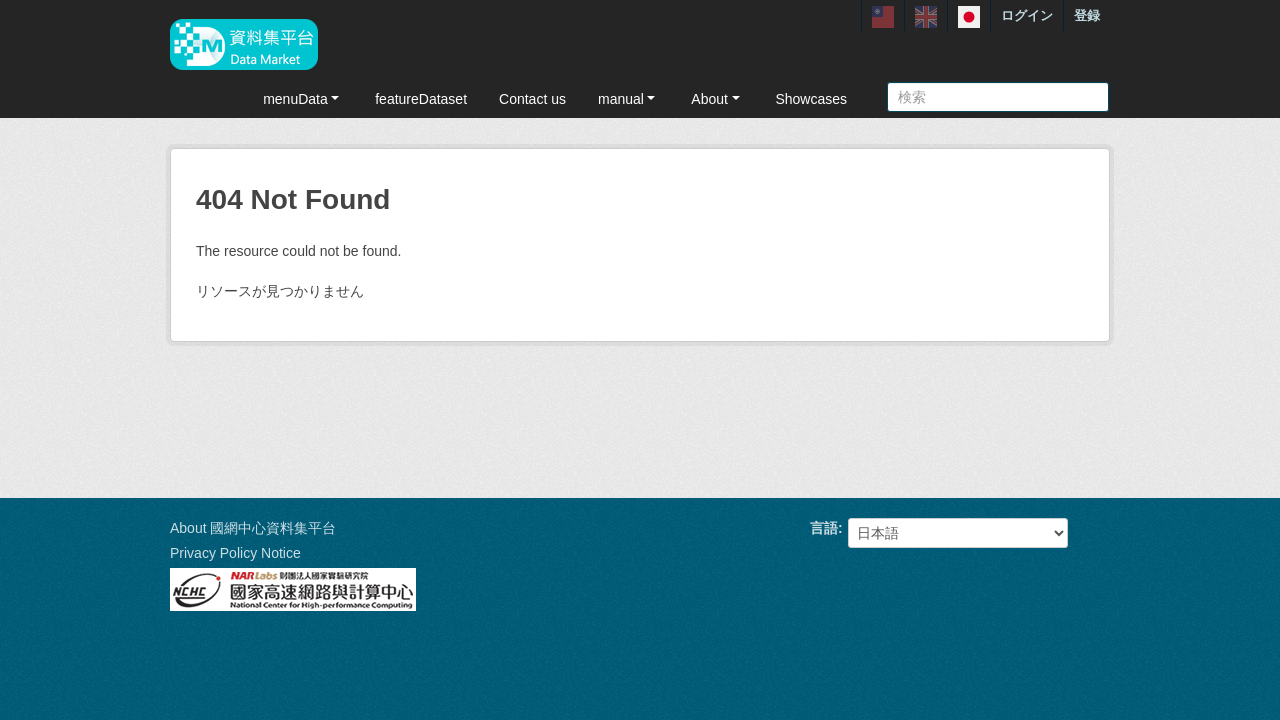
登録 (1087, 15)
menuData (303, 99)
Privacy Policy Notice (235, 553)
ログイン (1027, 15)
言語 (824, 528)
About (717, 99)
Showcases (811, 99)
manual (628, 99)
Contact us (532, 99)
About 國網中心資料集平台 (253, 528)
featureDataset (421, 99)
